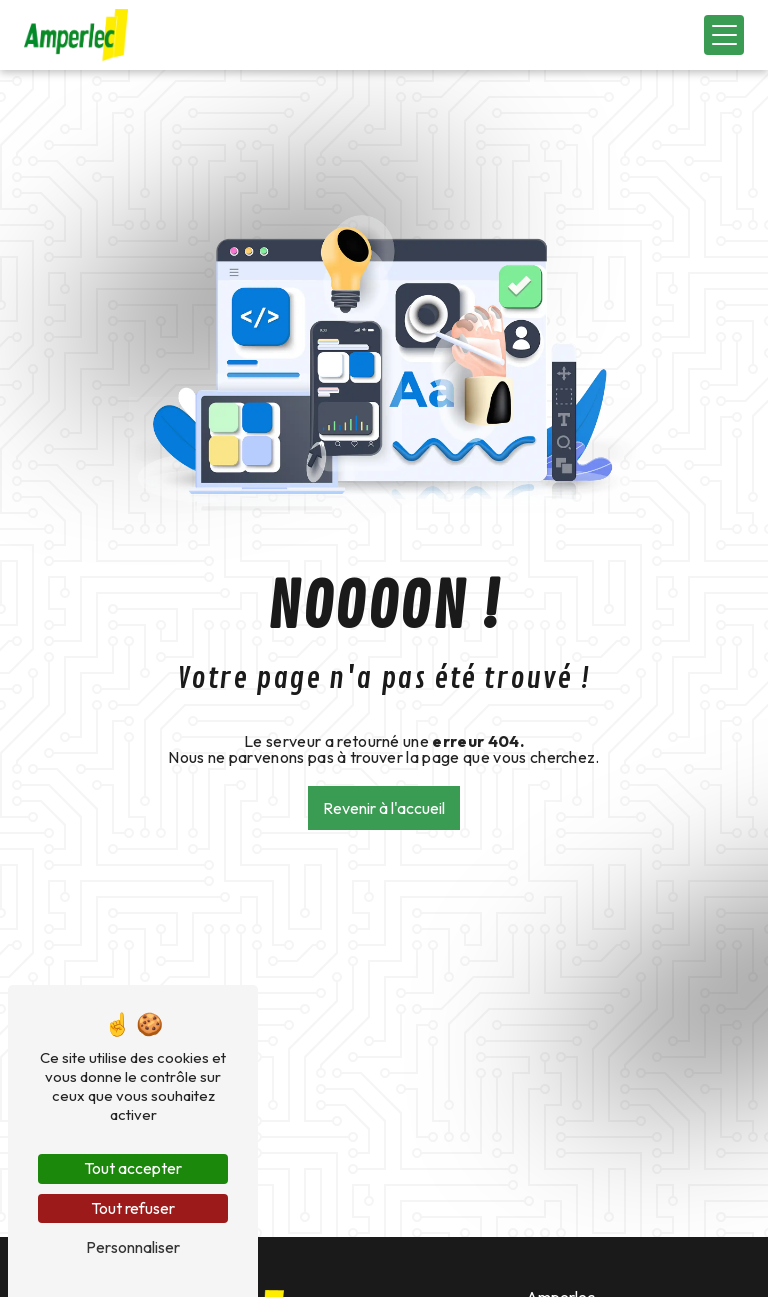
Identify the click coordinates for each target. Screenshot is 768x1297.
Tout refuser (133, 1208)
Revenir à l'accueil (384, 808)
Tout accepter (133, 1168)
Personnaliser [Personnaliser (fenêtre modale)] (133, 1247)
